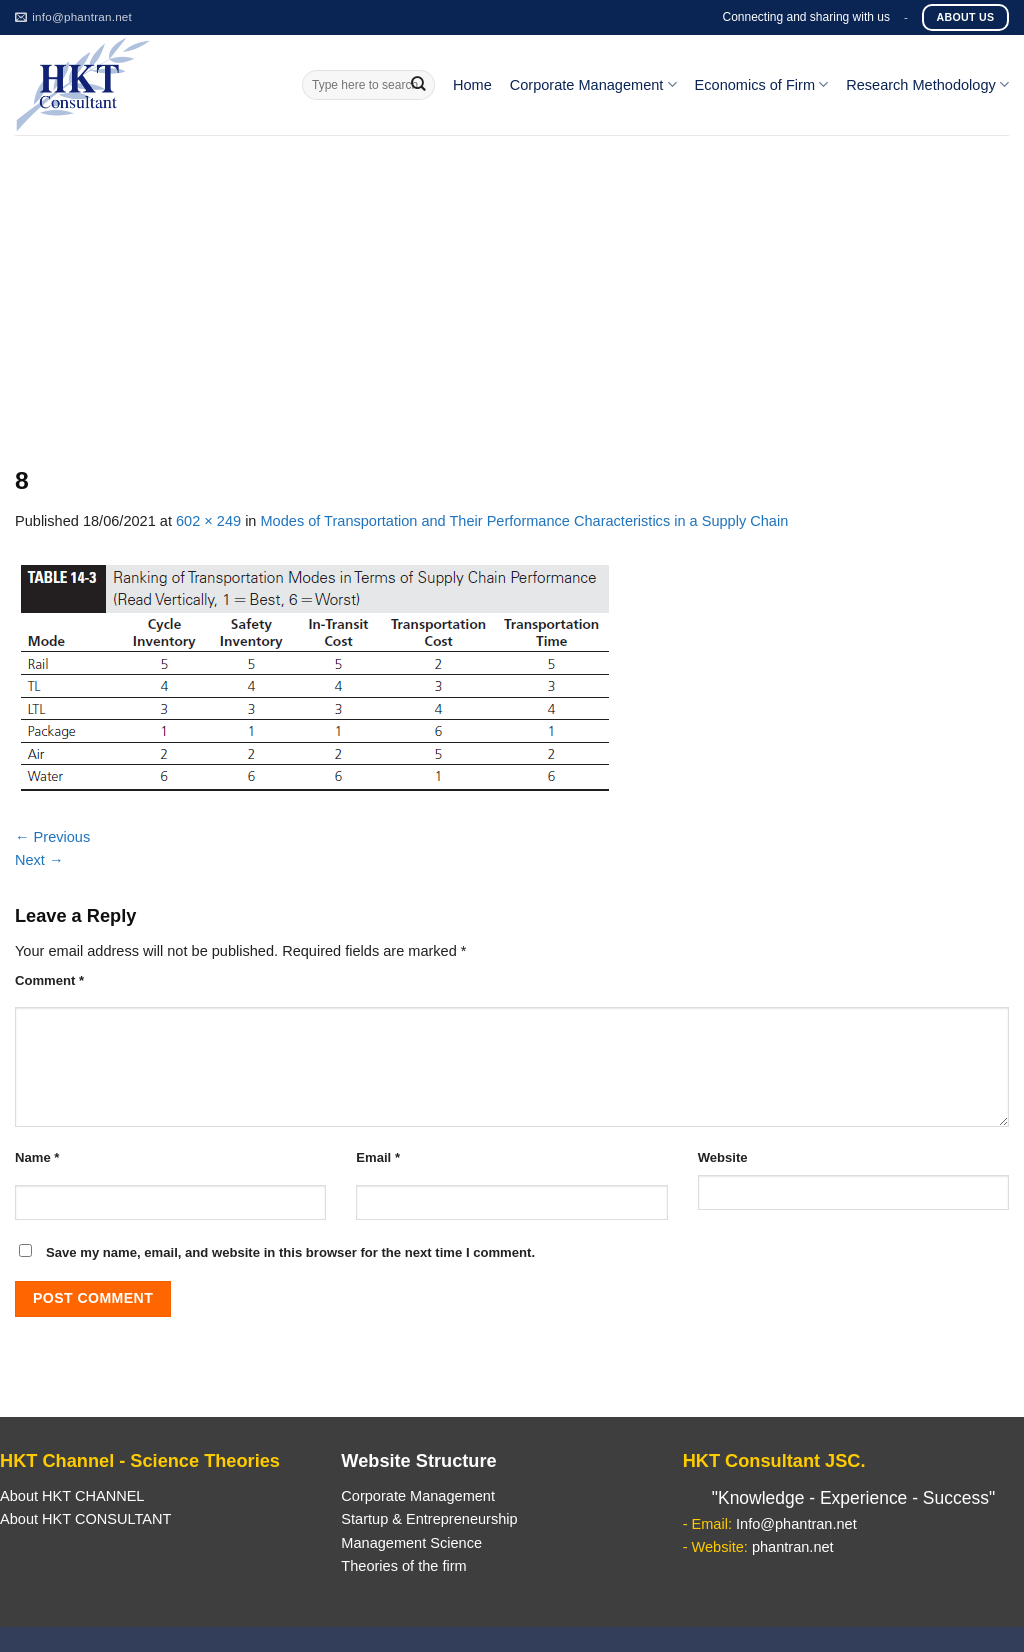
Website (723, 1157)
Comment (49, 980)
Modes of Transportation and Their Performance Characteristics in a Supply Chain (525, 521)
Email (378, 1157)
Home (472, 85)
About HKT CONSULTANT (85, 1519)
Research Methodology (927, 84)
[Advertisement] (512, 285)
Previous (52, 837)
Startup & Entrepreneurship (429, 1519)
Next (39, 860)
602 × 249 (208, 521)
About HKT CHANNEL (72, 1496)
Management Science (411, 1543)
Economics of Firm (762, 84)
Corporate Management (593, 84)
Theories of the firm (403, 1566)
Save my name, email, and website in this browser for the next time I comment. (290, 1252)
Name (37, 1157)
